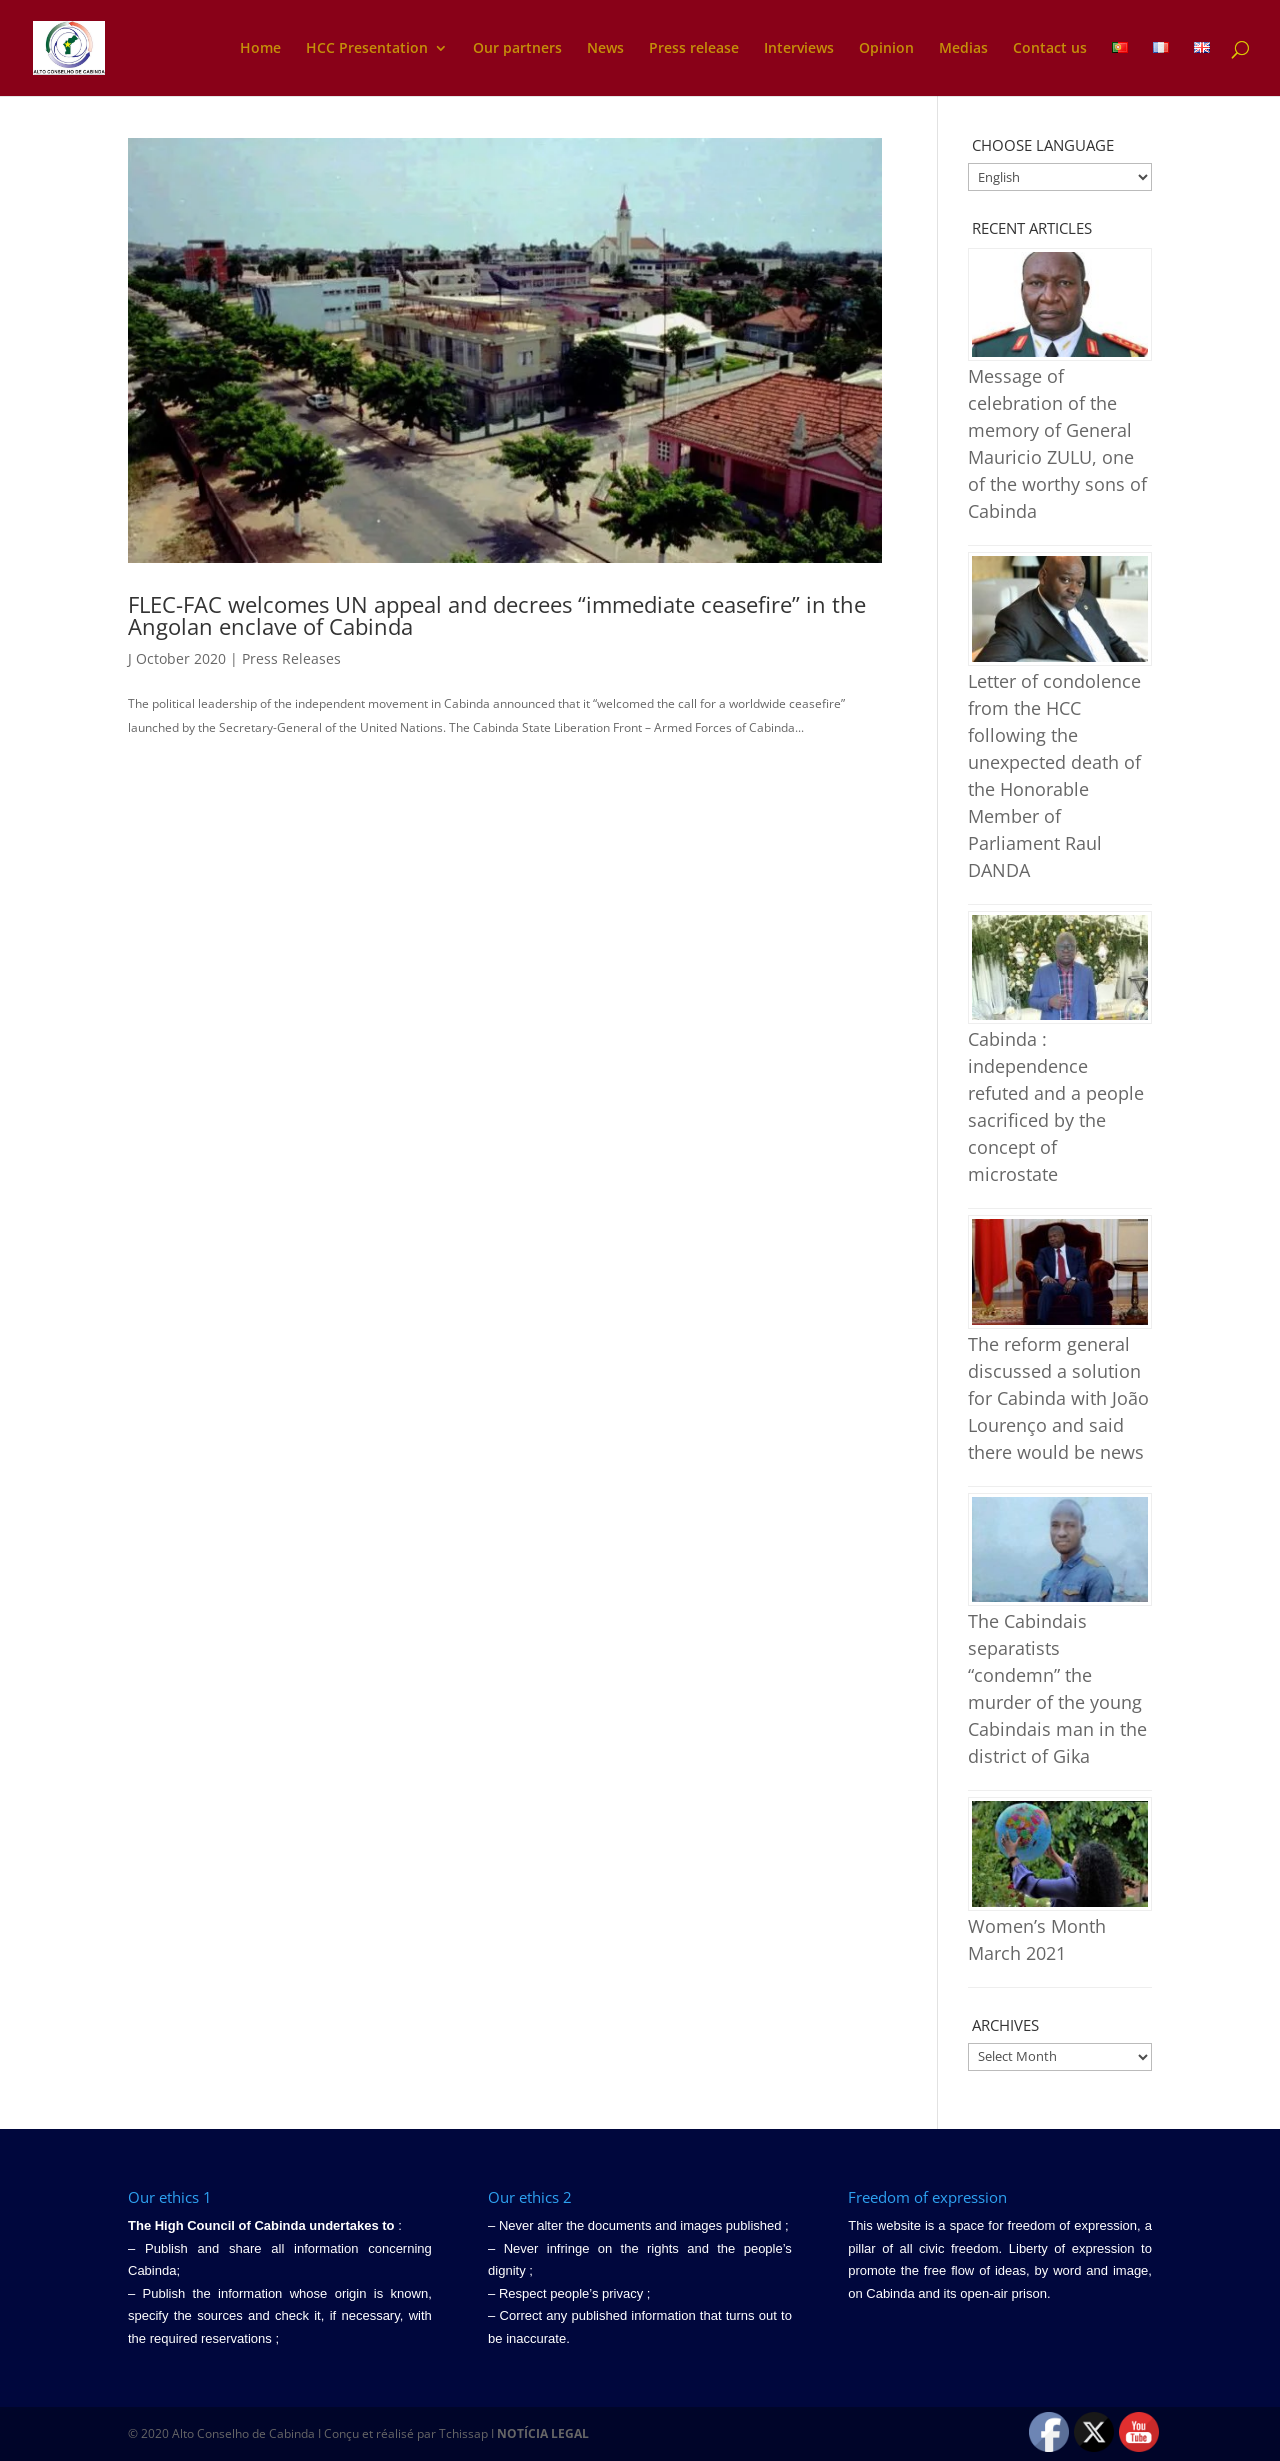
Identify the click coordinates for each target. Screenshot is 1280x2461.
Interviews (799, 49)
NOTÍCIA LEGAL (543, 2433)
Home (260, 49)
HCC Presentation (367, 49)
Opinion (886, 49)
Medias (963, 49)
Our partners (517, 49)
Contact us (1050, 49)
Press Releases (291, 658)
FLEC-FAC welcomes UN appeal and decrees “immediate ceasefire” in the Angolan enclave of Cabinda (497, 615)
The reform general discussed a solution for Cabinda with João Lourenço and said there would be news (1058, 1398)
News (605, 49)
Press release (694, 49)
